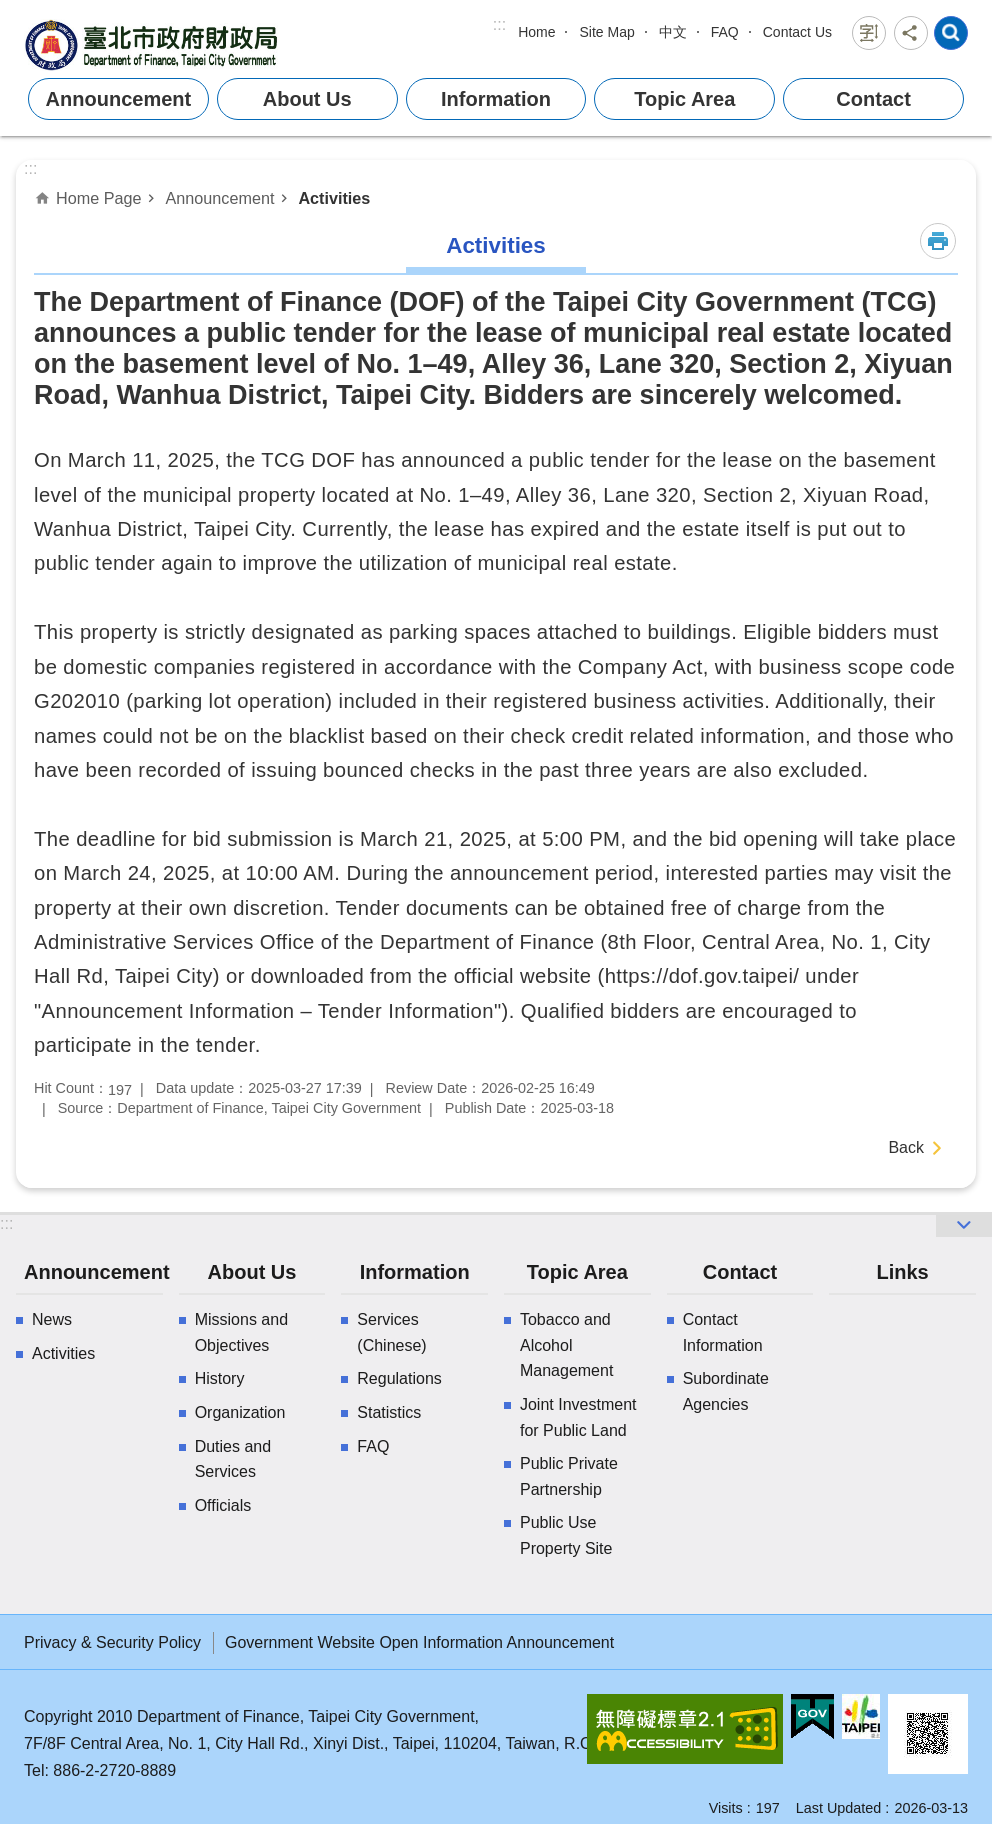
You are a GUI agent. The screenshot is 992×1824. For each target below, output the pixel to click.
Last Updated (839, 1808)
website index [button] (951, 33)
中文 (673, 32)
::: (499, 24)
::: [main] (30, 168)
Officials (223, 1505)
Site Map (606, 32)
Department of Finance (154, 44)
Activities (334, 198)
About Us (307, 99)
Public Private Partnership (569, 1476)
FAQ (725, 32)
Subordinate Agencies (726, 1391)
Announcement (119, 99)
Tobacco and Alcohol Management (566, 1345)
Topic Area (684, 99)
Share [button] (911, 33)
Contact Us (797, 32)
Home (536, 32)
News (52, 1319)
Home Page (98, 198)
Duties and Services (233, 1459)
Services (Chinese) (391, 1332)
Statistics (389, 1412)
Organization (240, 1412)
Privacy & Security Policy (112, 1642)
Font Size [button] (869, 33)
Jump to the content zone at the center (10, 10)
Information (496, 99)
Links (902, 1272)
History (220, 1378)
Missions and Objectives (241, 1332)
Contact (873, 99)
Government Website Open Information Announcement (419, 1642)
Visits (726, 1808)
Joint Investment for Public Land (578, 1417)
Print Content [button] (938, 241)
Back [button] (906, 1147)
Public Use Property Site (566, 1535)
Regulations (399, 1378)
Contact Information (723, 1332)
